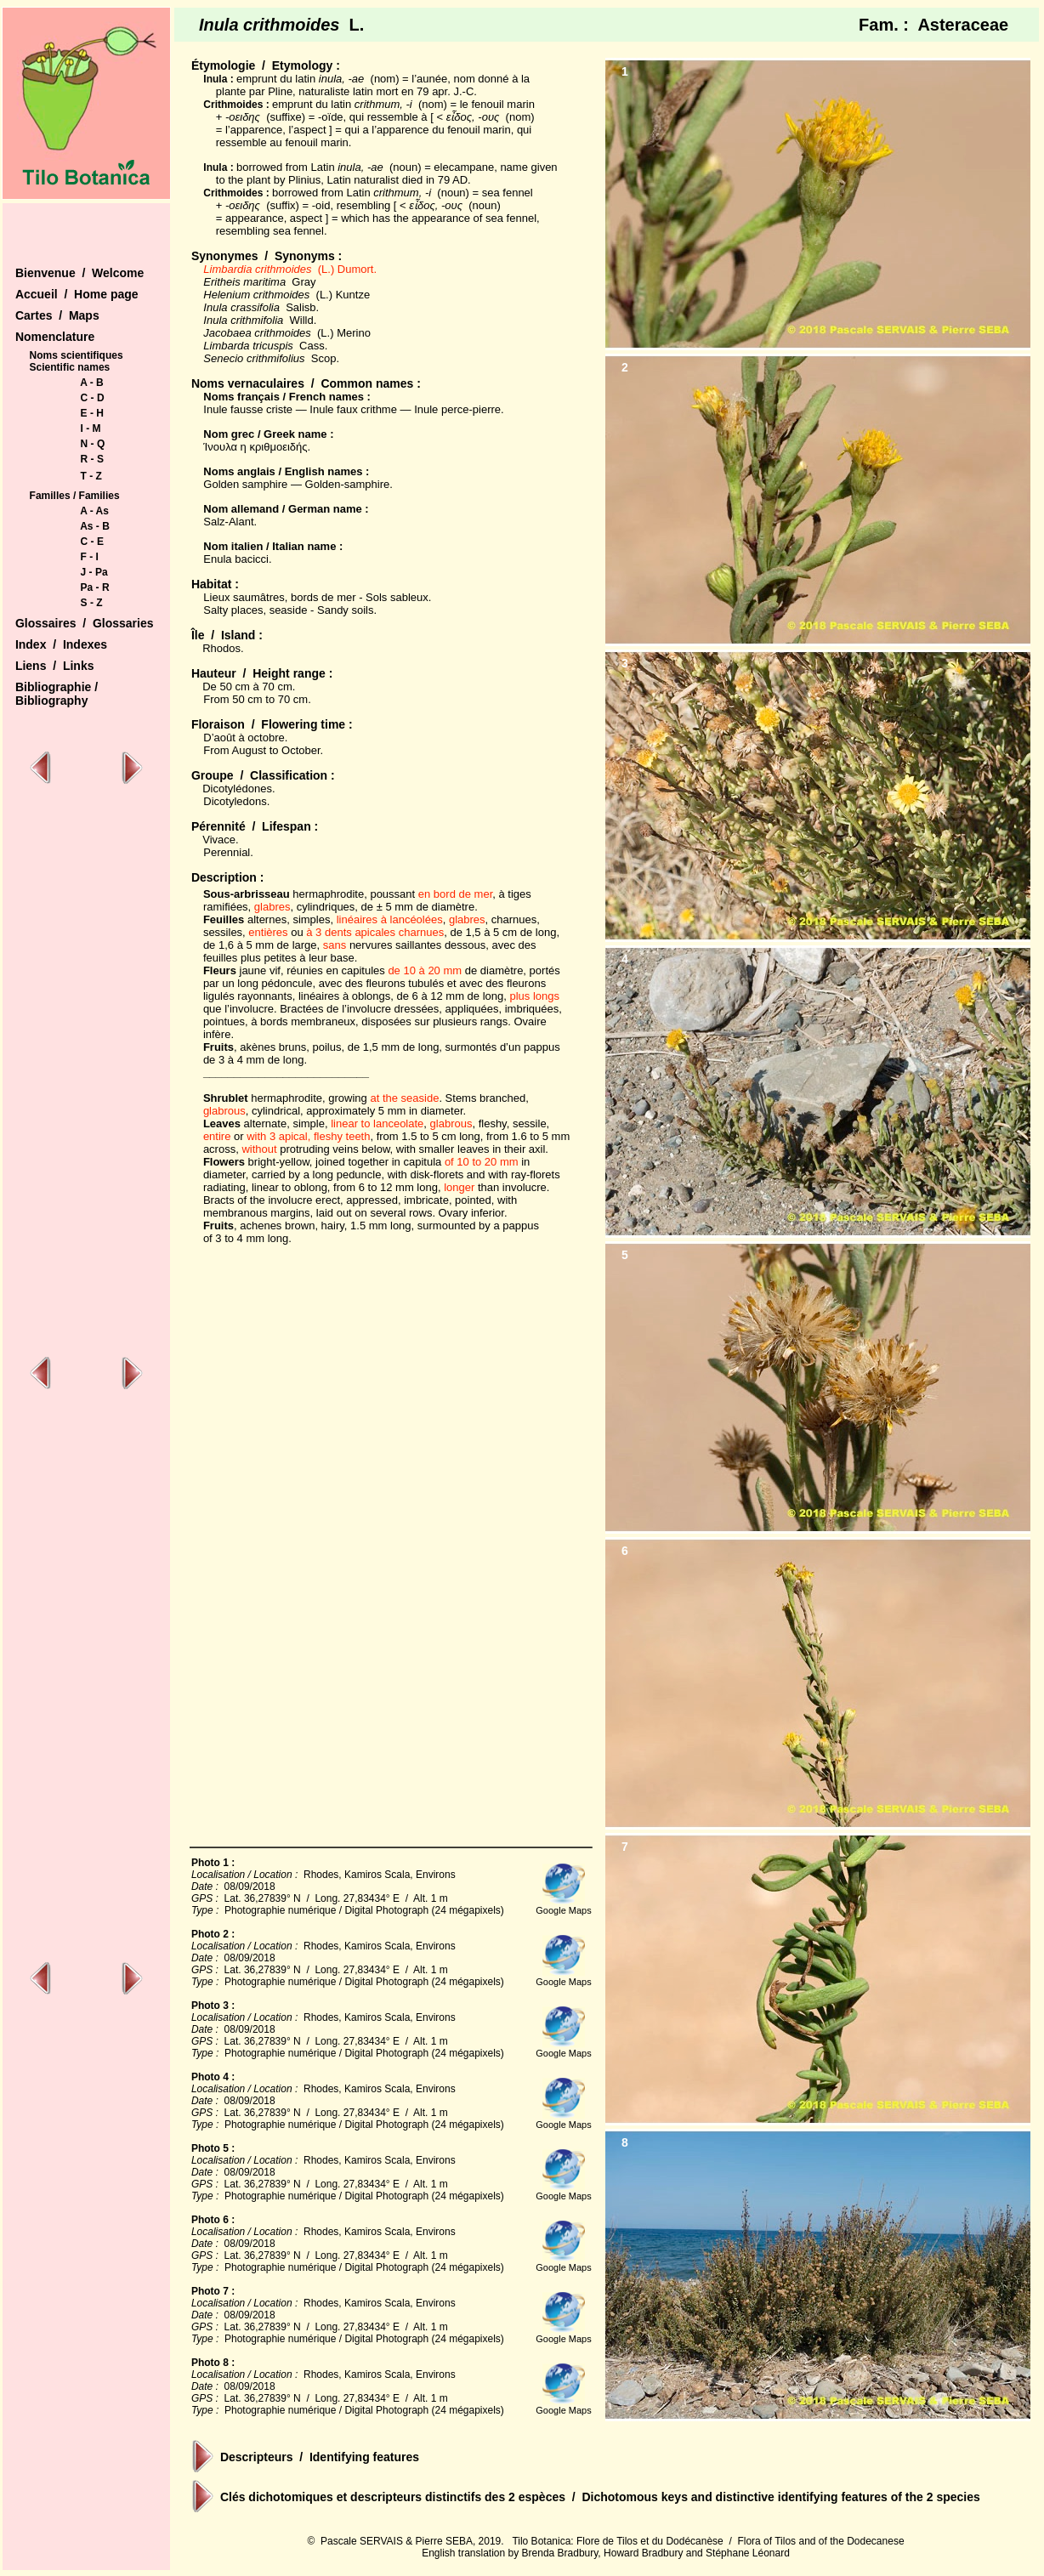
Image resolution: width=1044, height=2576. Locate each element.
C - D (93, 398)
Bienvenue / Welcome (79, 273)
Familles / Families (75, 496)
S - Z (92, 603)
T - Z (91, 476)
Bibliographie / (56, 687)
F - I (90, 557)
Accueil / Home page (77, 294)
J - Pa (94, 572)
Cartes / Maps (57, 315)
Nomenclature (54, 336)
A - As (94, 511)
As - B (95, 526)
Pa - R (95, 587)
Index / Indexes (61, 644)
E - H (92, 413)
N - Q (93, 444)
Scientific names (70, 367)
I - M (91, 428)
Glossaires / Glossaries (84, 623)
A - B (92, 383)
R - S (92, 459)
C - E (92, 542)
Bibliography (51, 700)
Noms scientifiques (76, 355)
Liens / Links (54, 665)
